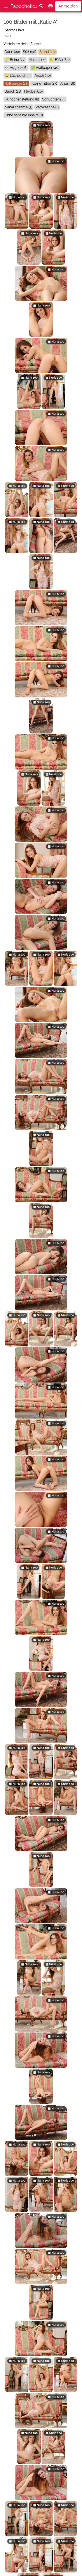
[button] (6, 6)
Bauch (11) (13, 91)
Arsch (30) (43, 75)
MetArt (8, 36)
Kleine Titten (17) (44, 83)
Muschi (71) (37, 60)
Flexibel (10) (33, 91)
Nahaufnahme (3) (18, 107)
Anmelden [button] (68, 6)
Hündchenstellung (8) (22, 99)
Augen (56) (18, 68)
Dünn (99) (12, 52)
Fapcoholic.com (28, 6)
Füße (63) (62, 60)
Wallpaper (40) (47, 68)
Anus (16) (67, 83)
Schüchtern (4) (53, 99)
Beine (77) (17, 60)
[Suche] (41, 6)
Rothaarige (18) (16, 83)
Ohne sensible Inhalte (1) (24, 115)
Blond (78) (47, 52)
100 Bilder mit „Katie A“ (30, 22)
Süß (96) (29, 52)
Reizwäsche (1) (47, 107)
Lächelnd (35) (20, 75)
